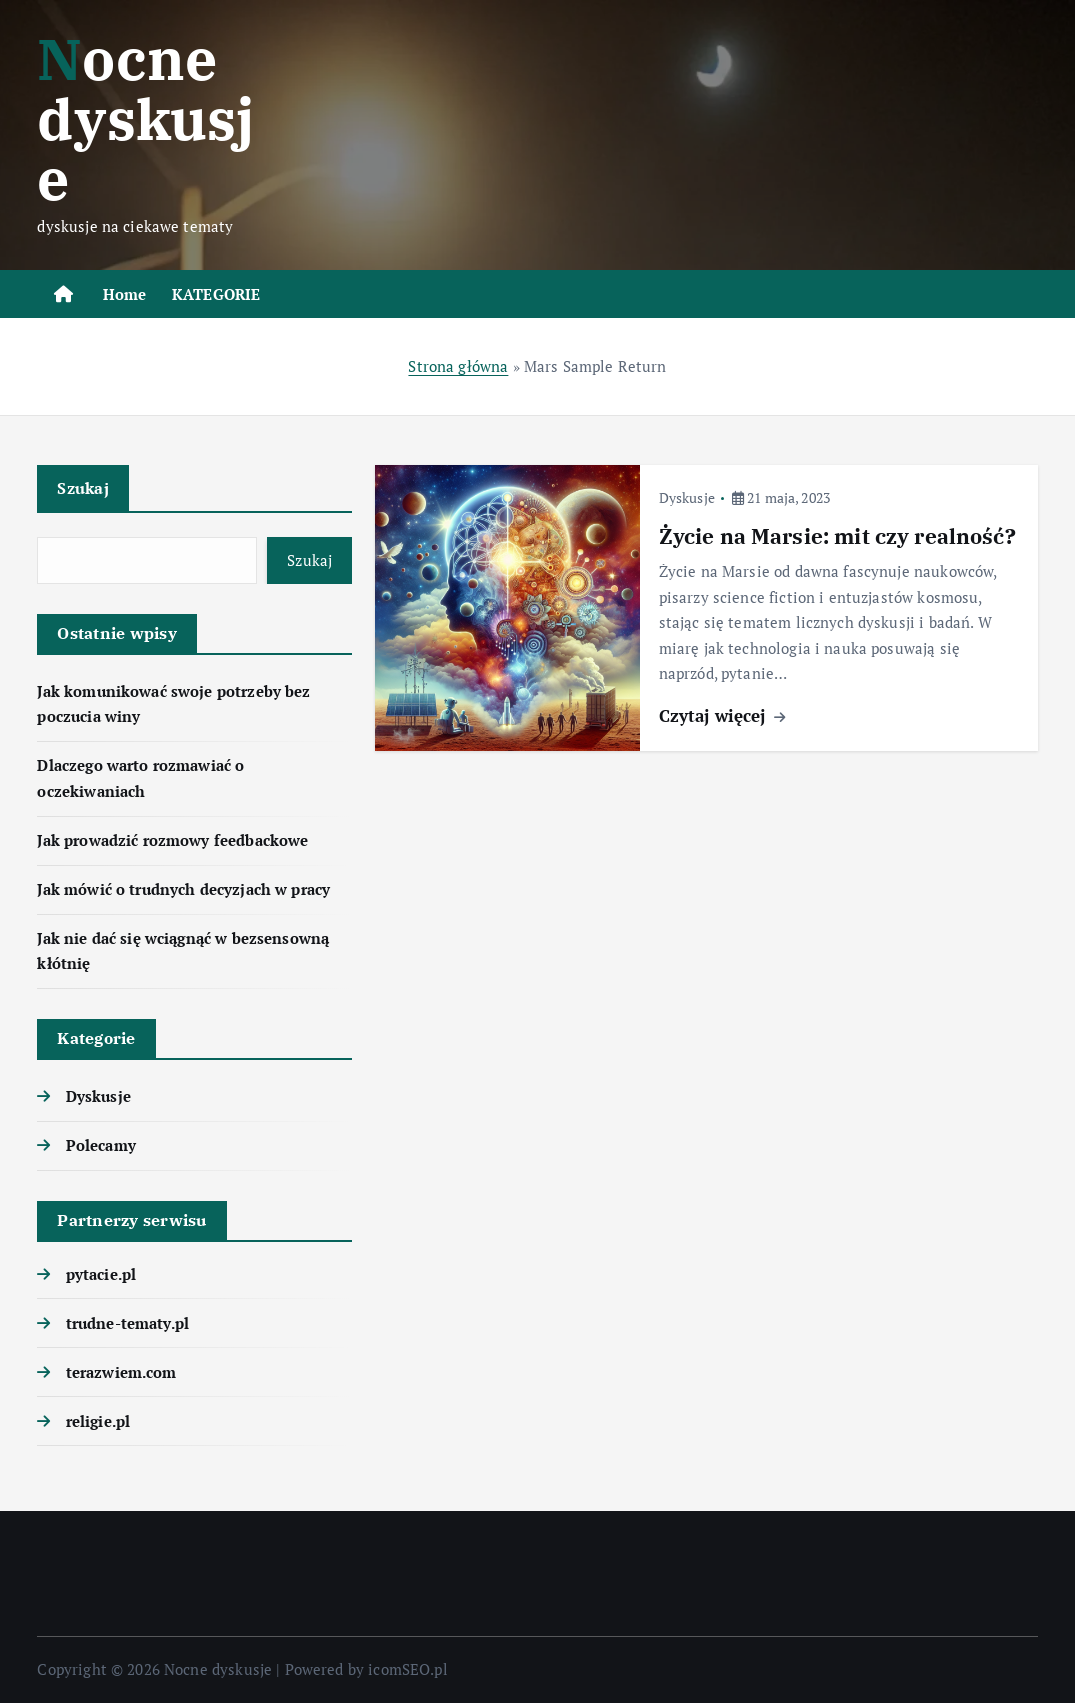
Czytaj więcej (722, 715)
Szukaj (83, 488)
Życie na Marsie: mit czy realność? (837, 536)
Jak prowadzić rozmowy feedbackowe (172, 840)
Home (125, 294)
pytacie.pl (101, 1274)
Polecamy (101, 1145)
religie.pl (98, 1421)
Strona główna (458, 366)
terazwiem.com (121, 1372)
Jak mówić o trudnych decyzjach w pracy (183, 889)
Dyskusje (98, 1096)
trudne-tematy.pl (127, 1323)
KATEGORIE (216, 294)
